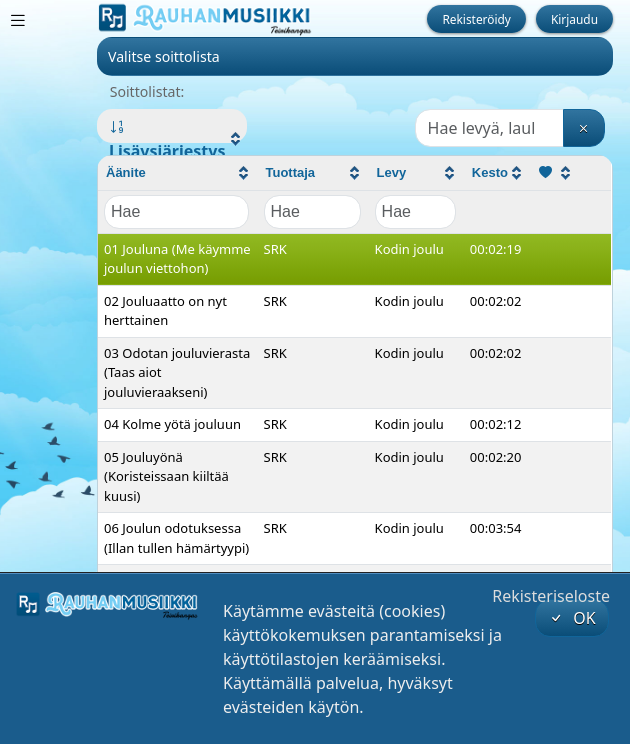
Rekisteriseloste (551, 596)
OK (572, 618)
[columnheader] (178, 173)
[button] (172, 139)
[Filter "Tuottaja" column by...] (312, 212)
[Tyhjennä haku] (584, 128)
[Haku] (489, 128)
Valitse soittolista (164, 56)
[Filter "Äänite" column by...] (176, 212)
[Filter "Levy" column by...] (416, 212)
